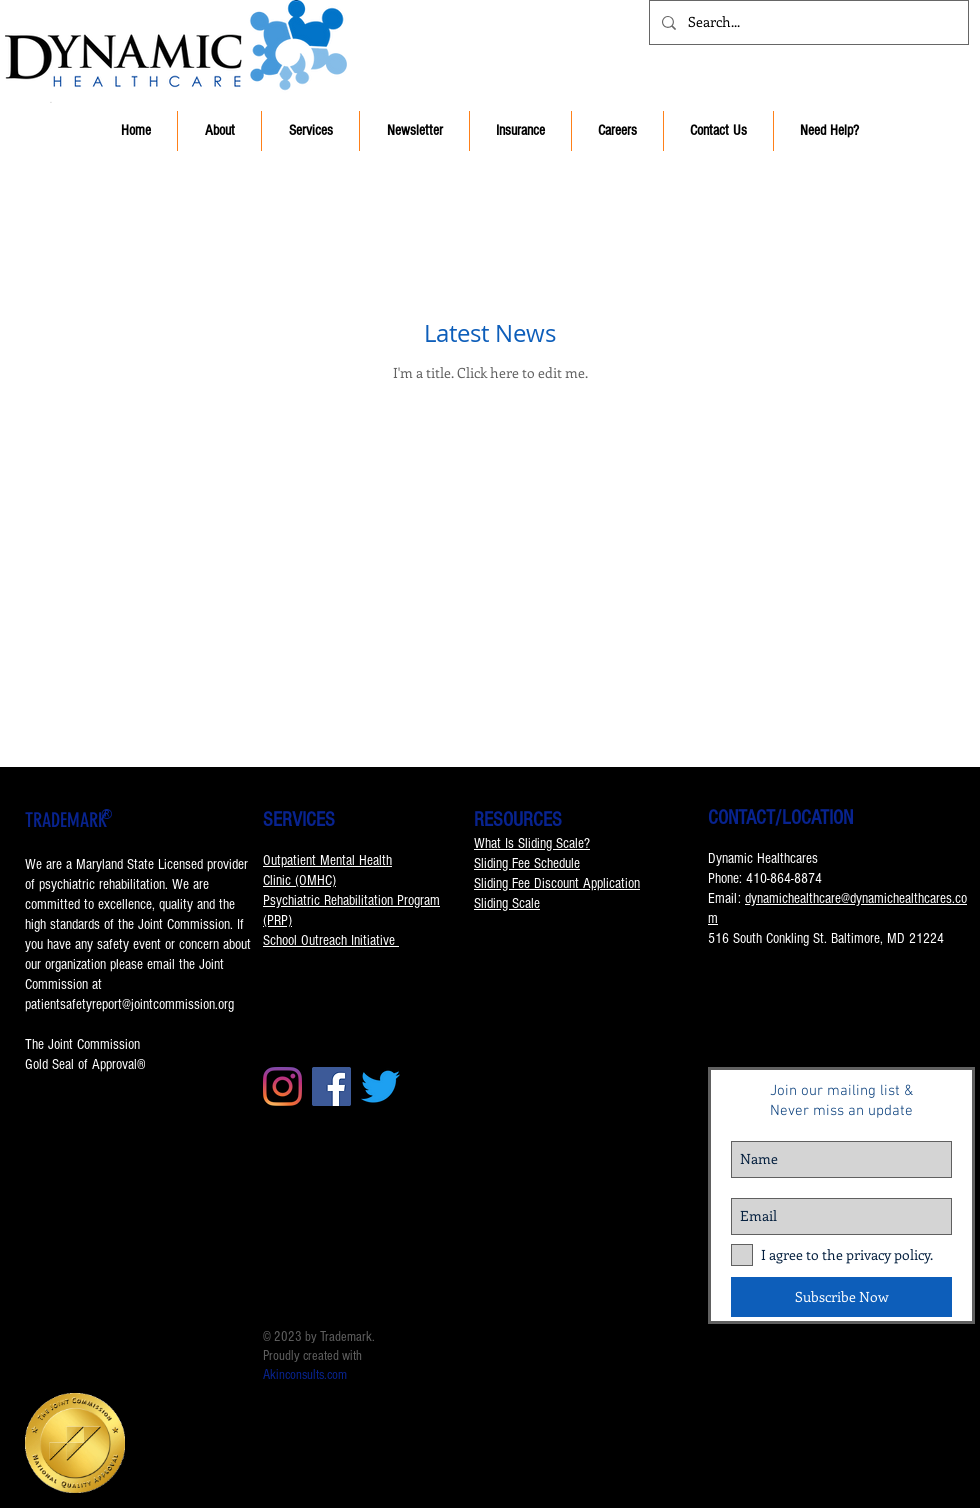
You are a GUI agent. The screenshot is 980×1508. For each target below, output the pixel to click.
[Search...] (807, 22)
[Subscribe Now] (841, 1297)
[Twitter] (380, 1086)
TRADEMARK (66, 820)
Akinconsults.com (305, 1375)
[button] (219, 131)
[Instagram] (282, 1086)
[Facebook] (331, 1086)
